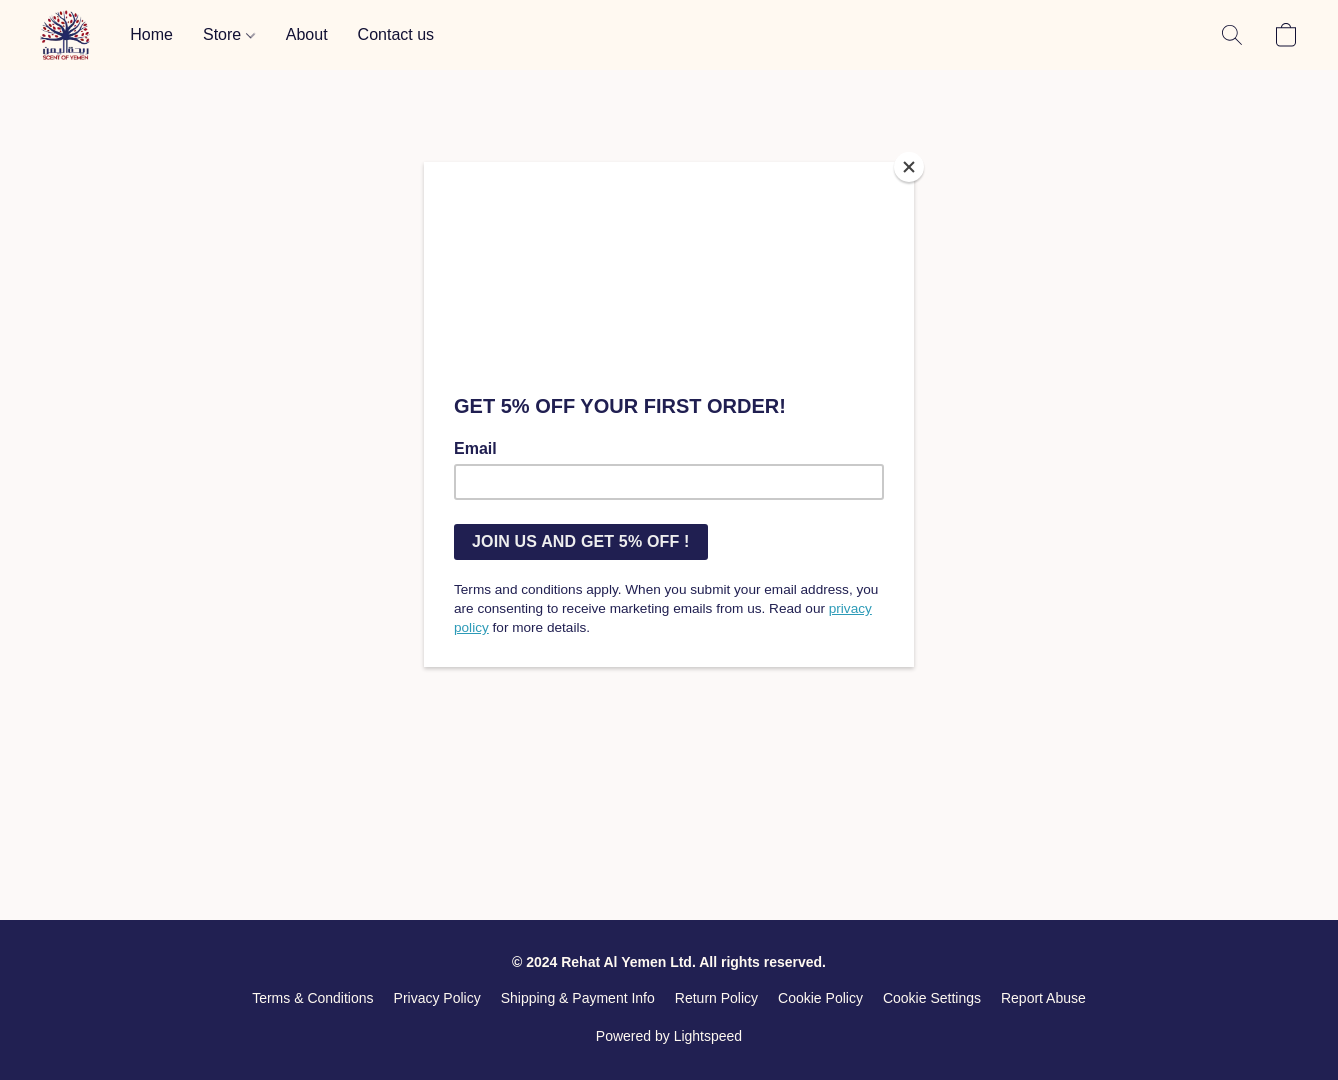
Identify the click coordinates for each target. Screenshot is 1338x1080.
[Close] (909, 167)
